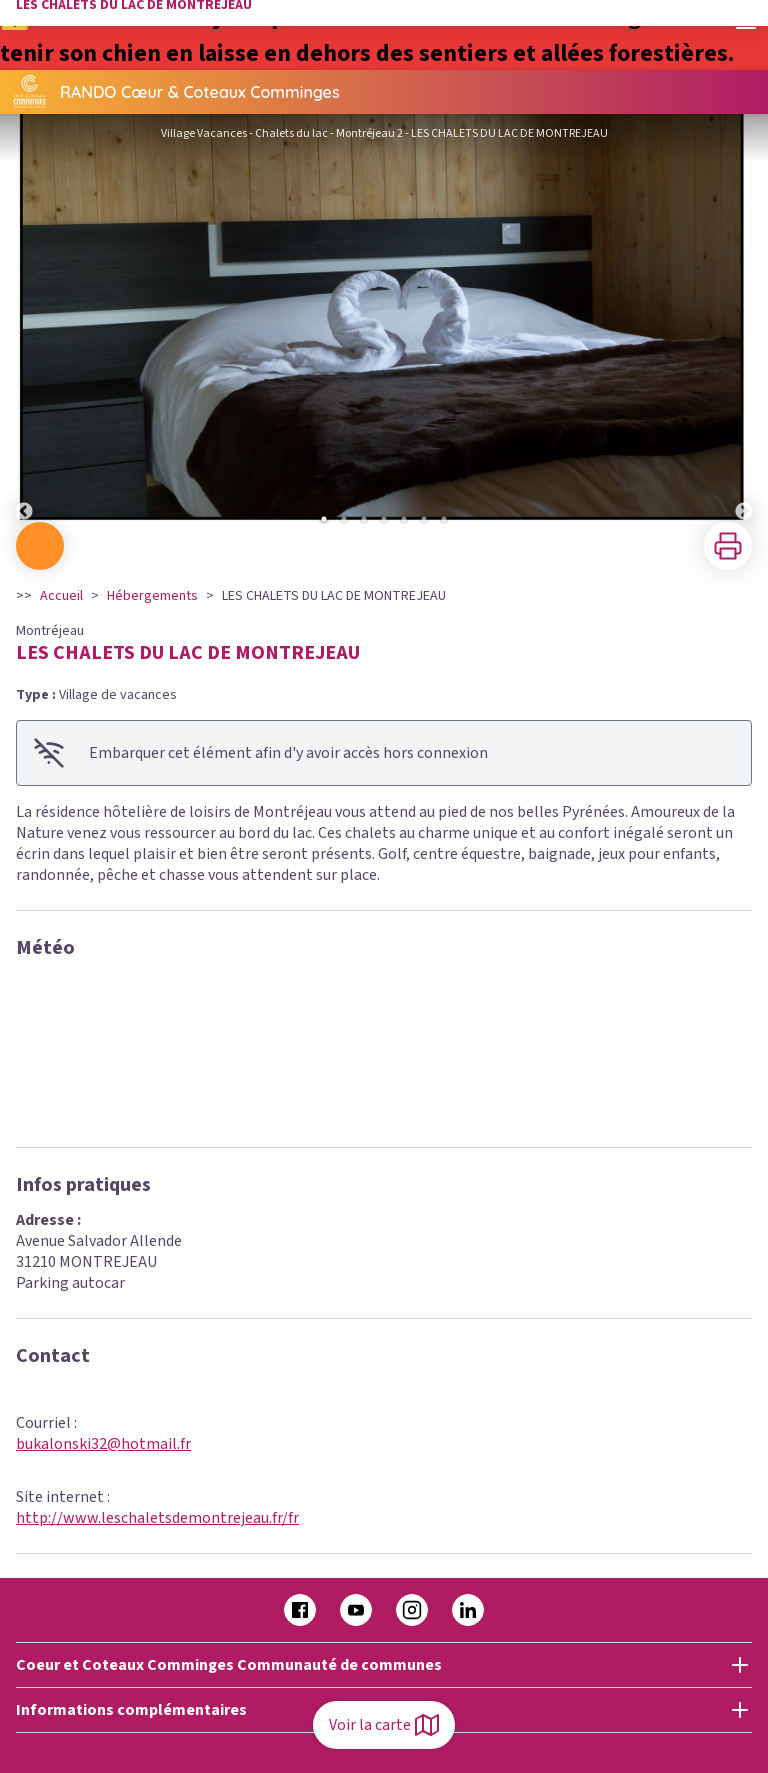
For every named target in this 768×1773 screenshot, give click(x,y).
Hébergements (152, 596)
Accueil (61, 596)
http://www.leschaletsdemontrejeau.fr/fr (157, 1518)
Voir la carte (384, 1725)
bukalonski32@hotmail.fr (103, 1444)
